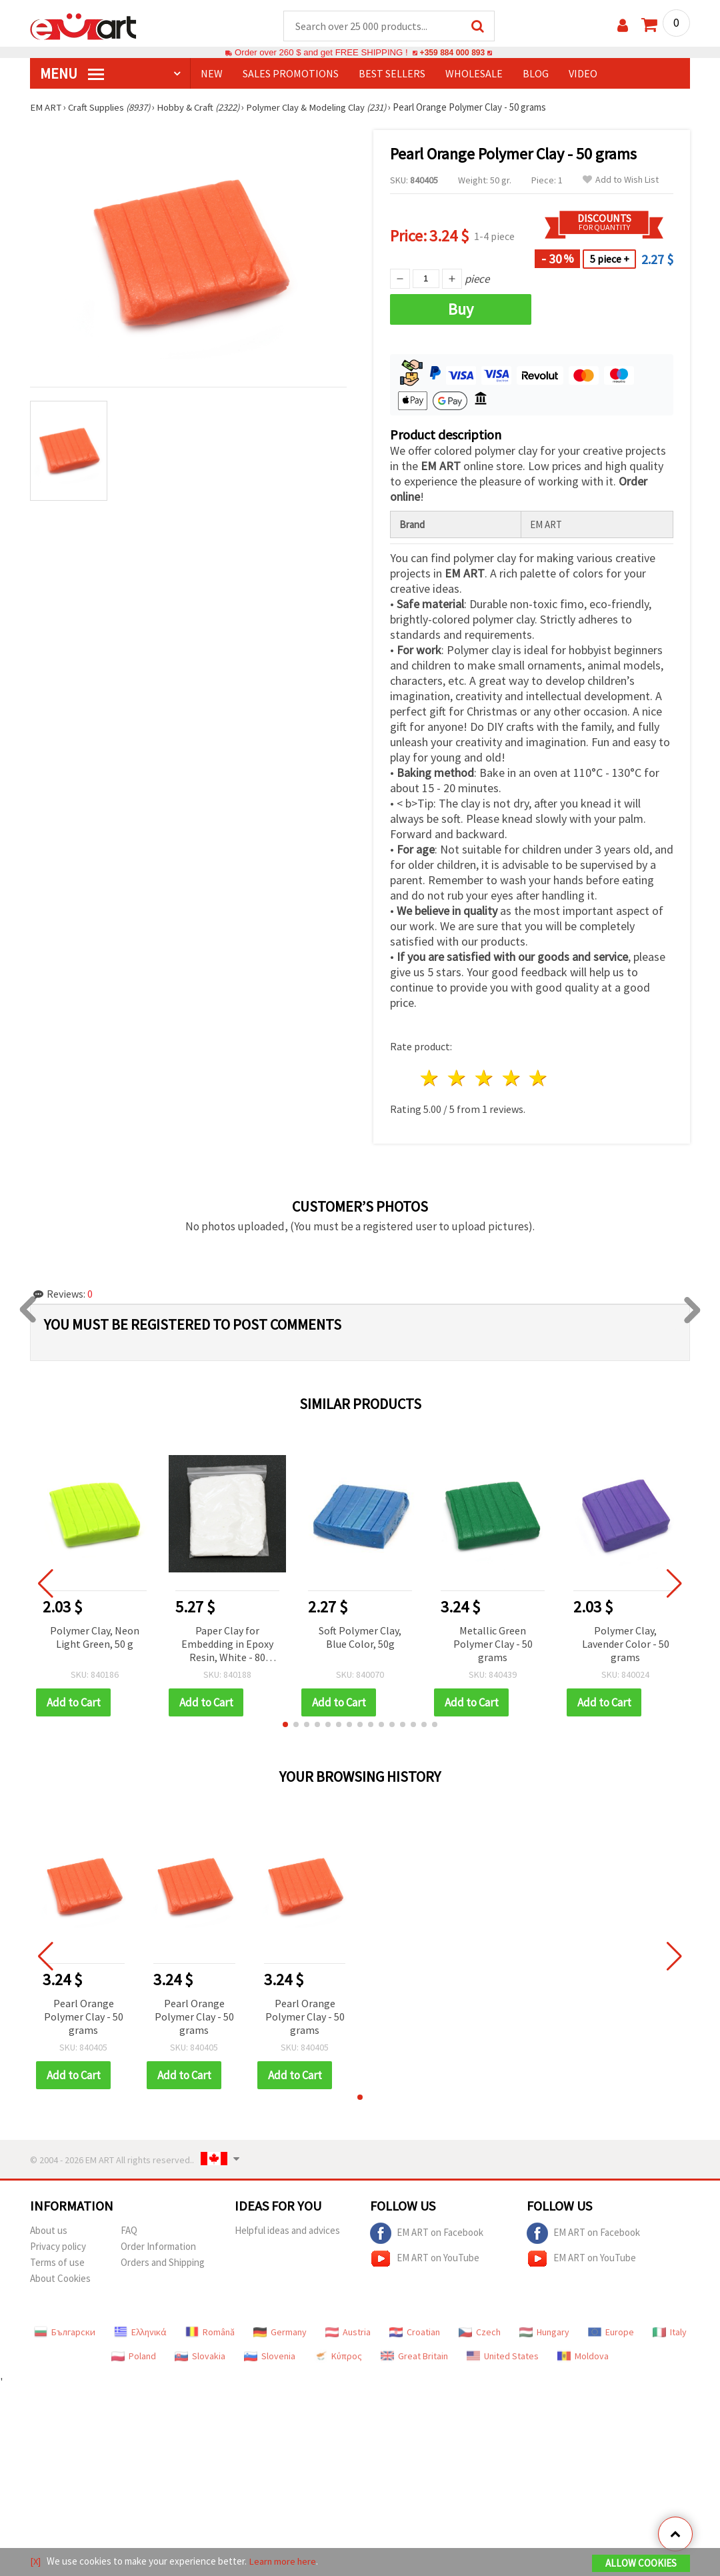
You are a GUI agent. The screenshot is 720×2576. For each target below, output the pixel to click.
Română (210, 2332)
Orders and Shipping (163, 2263)
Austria (348, 2333)
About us (48, 2231)
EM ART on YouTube (424, 2259)
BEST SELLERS (392, 74)
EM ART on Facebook (426, 2234)
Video (583, 74)
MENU (72, 74)
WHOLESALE (474, 74)
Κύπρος (338, 2356)
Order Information (158, 2247)
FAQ (129, 2231)
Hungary (544, 2333)
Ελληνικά (140, 2332)
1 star (430, 1078)
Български (64, 2332)
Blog (536, 74)
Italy (670, 2333)
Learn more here (283, 2561)
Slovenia (269, 2357)
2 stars (457, 1078)
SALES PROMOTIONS (291, 74)
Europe (611, 2332)
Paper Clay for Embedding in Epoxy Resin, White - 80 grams (227, 1645)
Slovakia (200, 2357)
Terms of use (57, 2263)
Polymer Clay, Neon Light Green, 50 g (94, 1637)
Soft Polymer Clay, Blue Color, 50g (360, 1637)
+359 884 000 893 (452, 53)
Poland (133, 2357)
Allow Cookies (641, 2563)
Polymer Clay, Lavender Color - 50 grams (625, 1644)
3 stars (484, 1078)
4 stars (511, 1078)
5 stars (539, 1078)
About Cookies (60, 2279)
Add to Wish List (621, 180)
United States (503, 2356)
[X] (35, 2561)
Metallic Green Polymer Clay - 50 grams (493, 1644)
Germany (280, 2333)
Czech (480, 2333)
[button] (285, 1725)
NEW (212, 74)
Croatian (414, 2333)
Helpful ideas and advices (287, 2231)
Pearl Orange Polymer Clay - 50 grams (83, 2017)
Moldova (583, 2356)
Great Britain (414, 2356)
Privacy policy (58, 2247)
